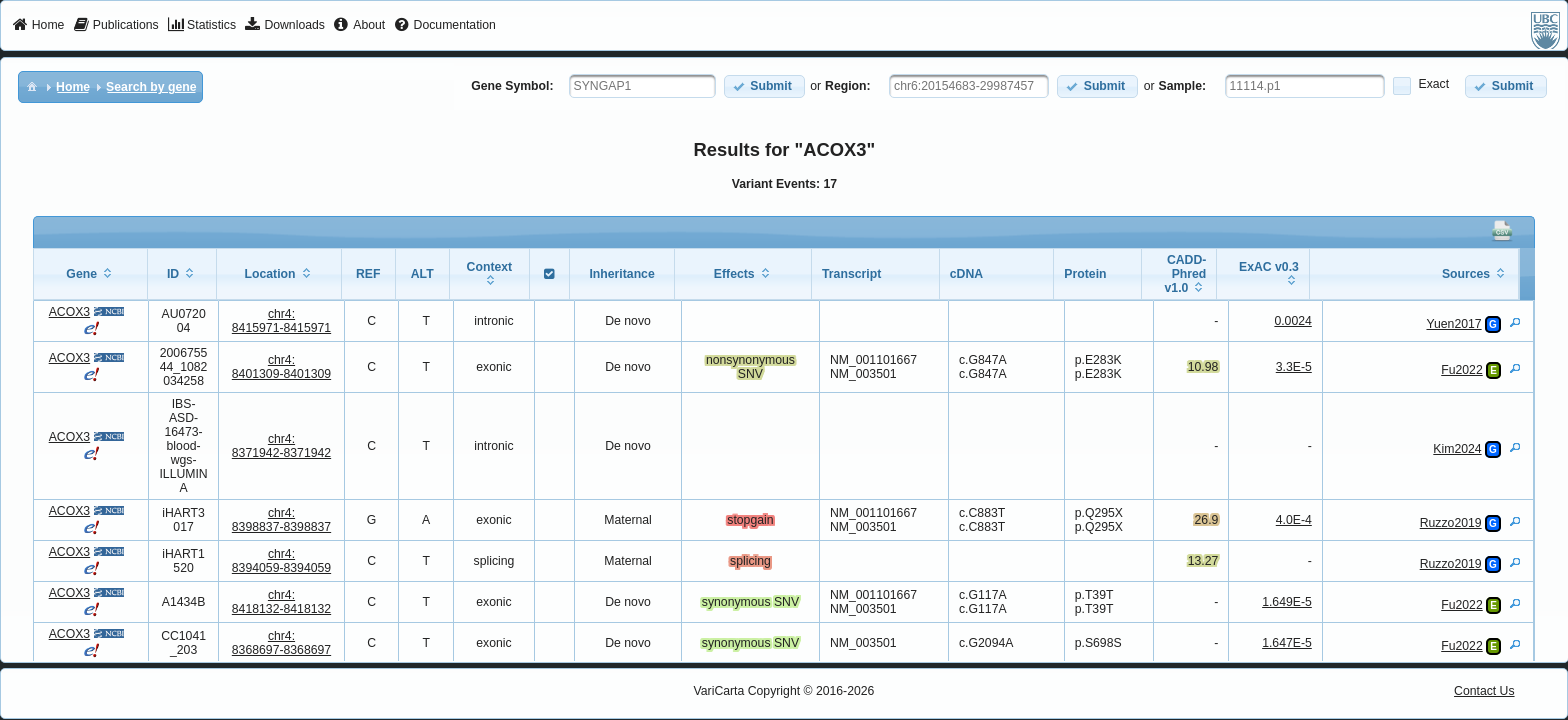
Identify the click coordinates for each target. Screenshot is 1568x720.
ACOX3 (69, 312)
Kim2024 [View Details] (1457, 449)
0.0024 (1292, 321)
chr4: (281, 321)
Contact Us (1484, 691)
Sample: (1183, 86)
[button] (764, 86)
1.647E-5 (1287, 643)
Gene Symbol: (512, 86)
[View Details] (1515, 322)
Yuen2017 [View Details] (1453, 324)
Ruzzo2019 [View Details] (1451, 523)
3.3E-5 (1294, 367)
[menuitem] (38, 26)
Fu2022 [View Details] (1462, 370)
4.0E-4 (1294, 520)
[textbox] (642, 86)
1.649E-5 (1287, 602)
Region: (848, 86)
